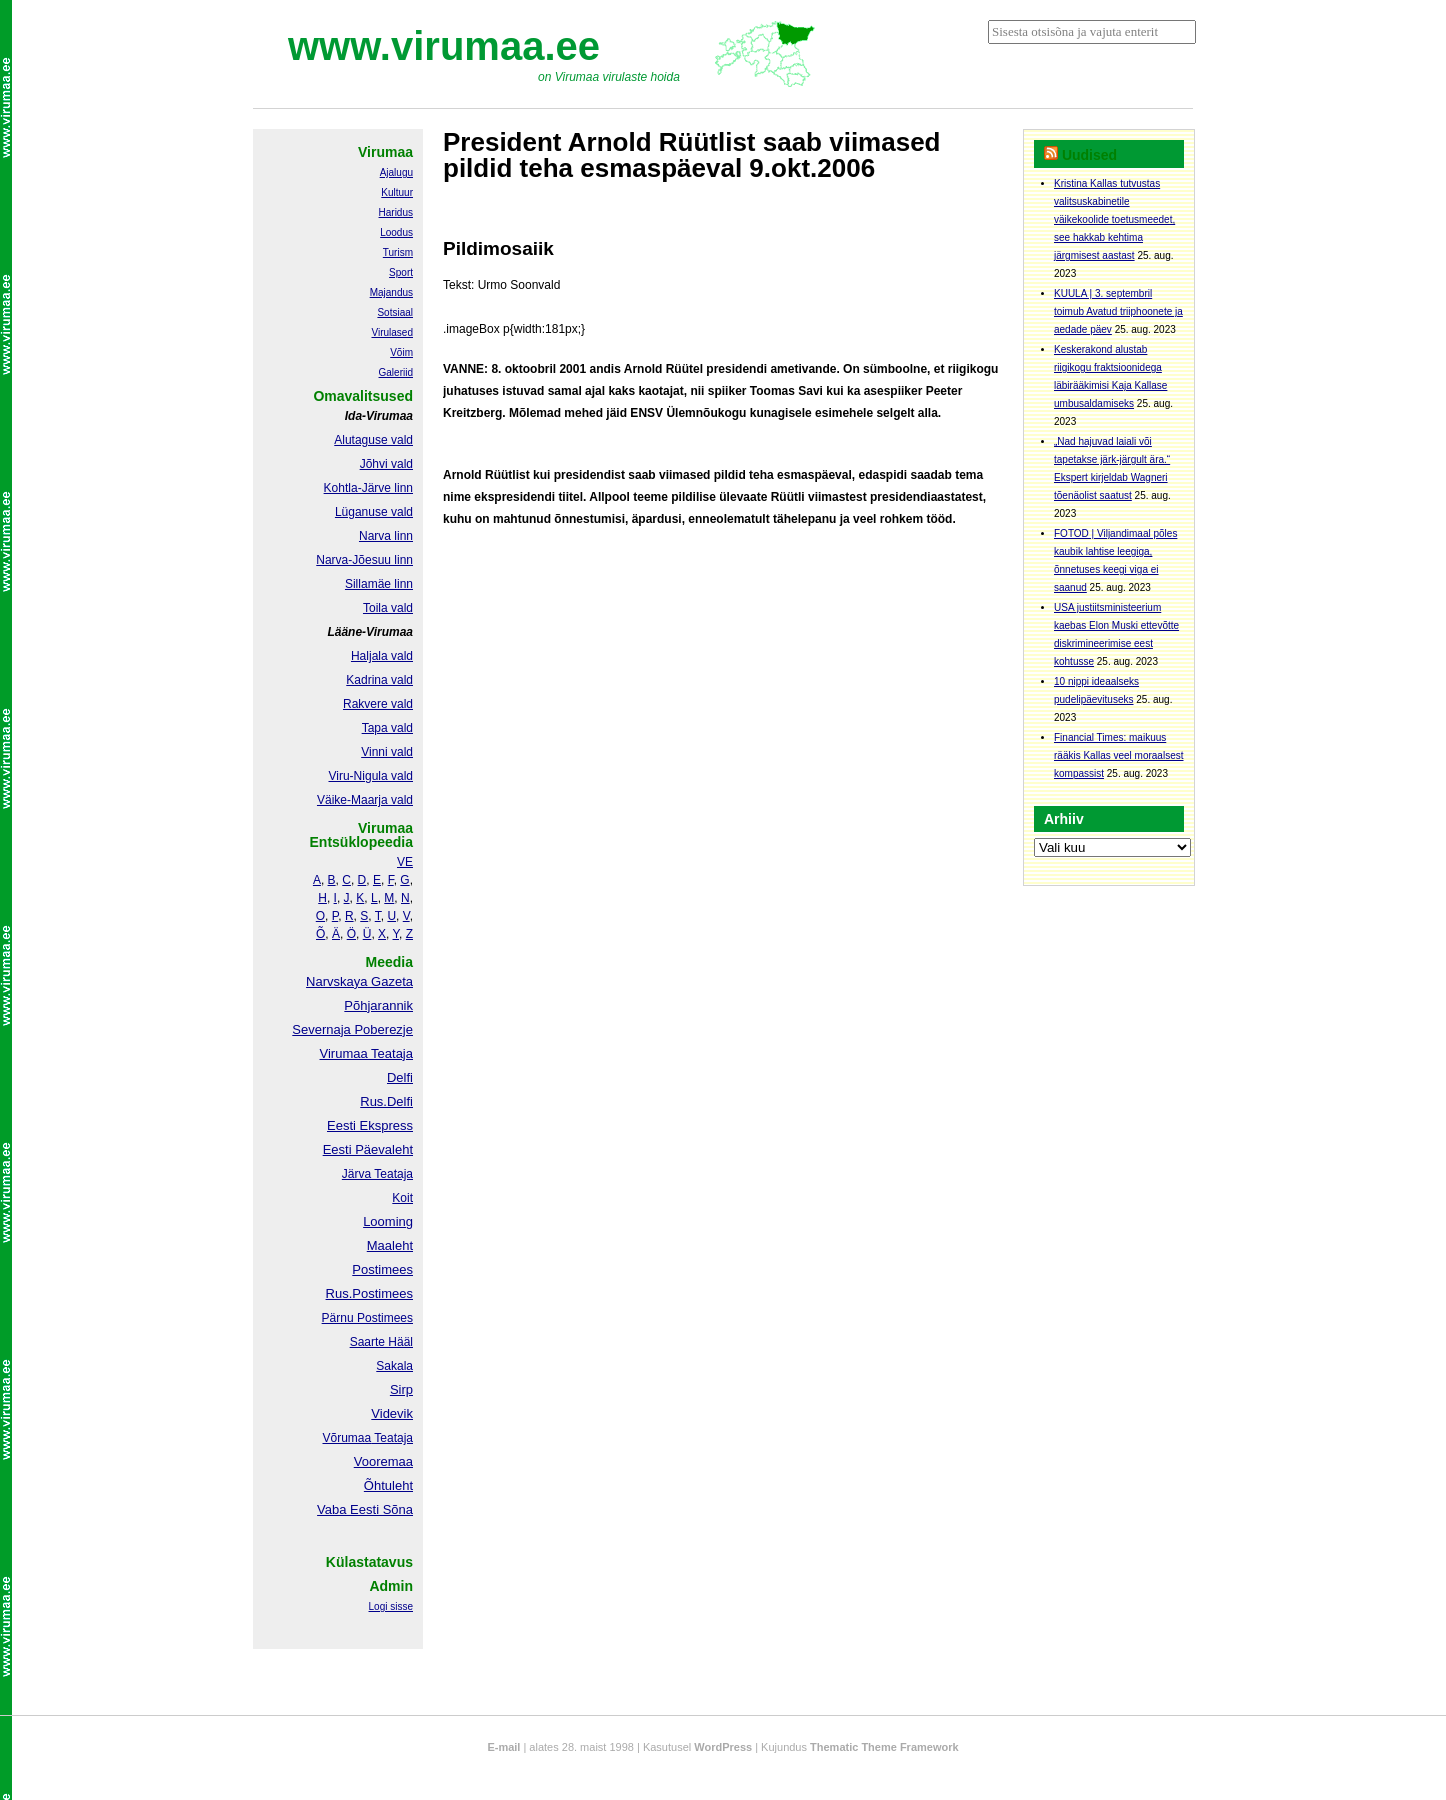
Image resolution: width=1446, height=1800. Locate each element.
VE (405, 862)
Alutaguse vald (373, 440)
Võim (401, 352)
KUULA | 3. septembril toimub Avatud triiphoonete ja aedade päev (1118, 311)
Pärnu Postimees (367, 1318)
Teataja (392, 1438)
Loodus (396, 232)
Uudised (1089, 155)
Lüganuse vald (374, 512)
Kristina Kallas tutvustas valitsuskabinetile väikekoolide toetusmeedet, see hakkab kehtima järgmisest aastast (1114, 219)
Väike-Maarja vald (365, 800)
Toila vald (388, 608)
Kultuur (397, 192)
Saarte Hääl (381, 1342)
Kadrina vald (379, 680)
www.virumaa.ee (444, 46)
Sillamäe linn (379, 584)
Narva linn (386, 536)
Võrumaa (346, 1438)
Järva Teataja (377, 1174)
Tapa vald (387, 728)
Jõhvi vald (386, 464)
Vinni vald (387, 752)
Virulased (392, 332)
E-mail (503, 1747)
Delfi (400, 1077)
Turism (398, 252)
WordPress (723, 1747)
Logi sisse (391, 1606)
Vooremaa (383, 1461)
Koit (402, 1198)
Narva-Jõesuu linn (364, 560)
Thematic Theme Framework (884, 1747)
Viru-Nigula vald (371, 776)
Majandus (391, 292)
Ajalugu (396, 172)
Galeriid (396, 372)
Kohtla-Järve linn (368, 488)
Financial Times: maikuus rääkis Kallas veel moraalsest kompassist (1119, 755)
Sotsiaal (395, 312)
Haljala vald (382, 656)
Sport (401, 272)
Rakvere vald (378, 704)
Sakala (394, 1366)
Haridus (396, 212)
